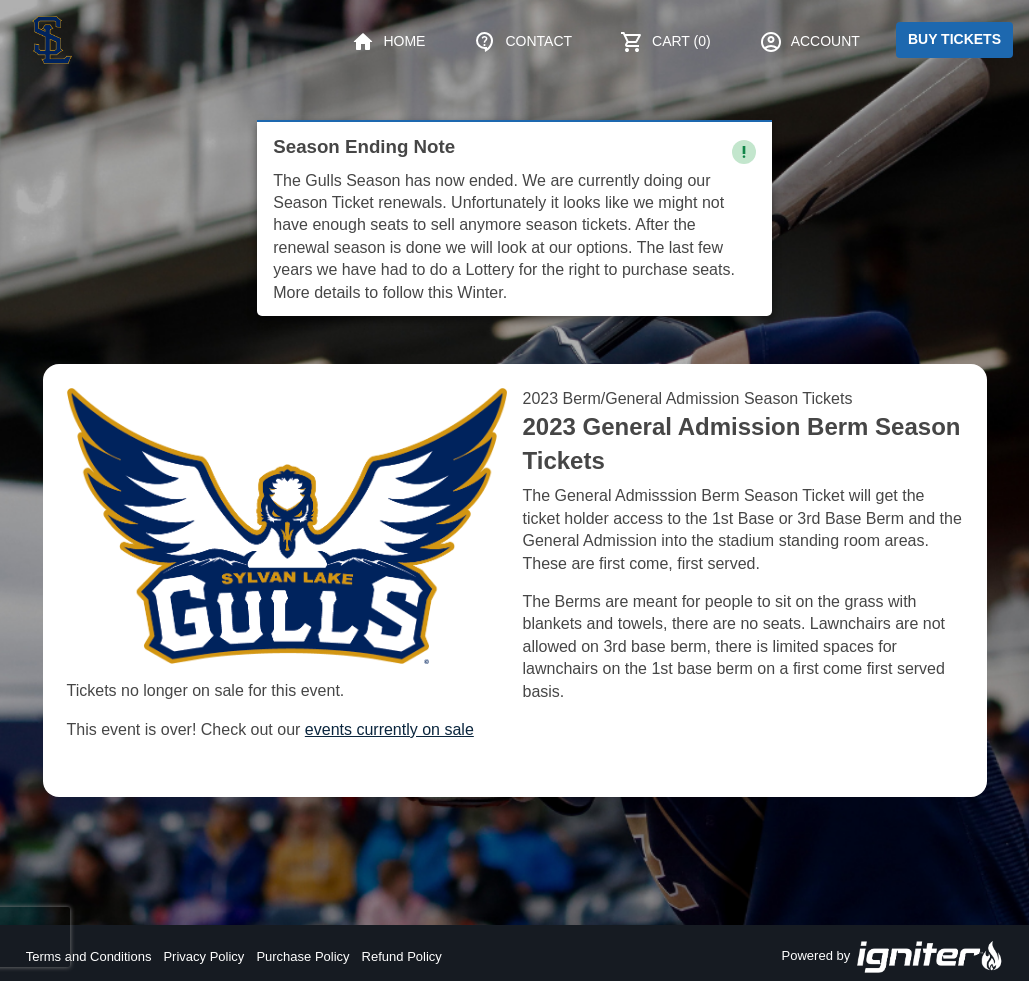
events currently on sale (389, 729)
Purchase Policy (302, 956)
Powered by (893, 957)
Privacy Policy (203, 956)
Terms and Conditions (89, 956)
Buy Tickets (954, 39)
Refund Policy (402, 956)
